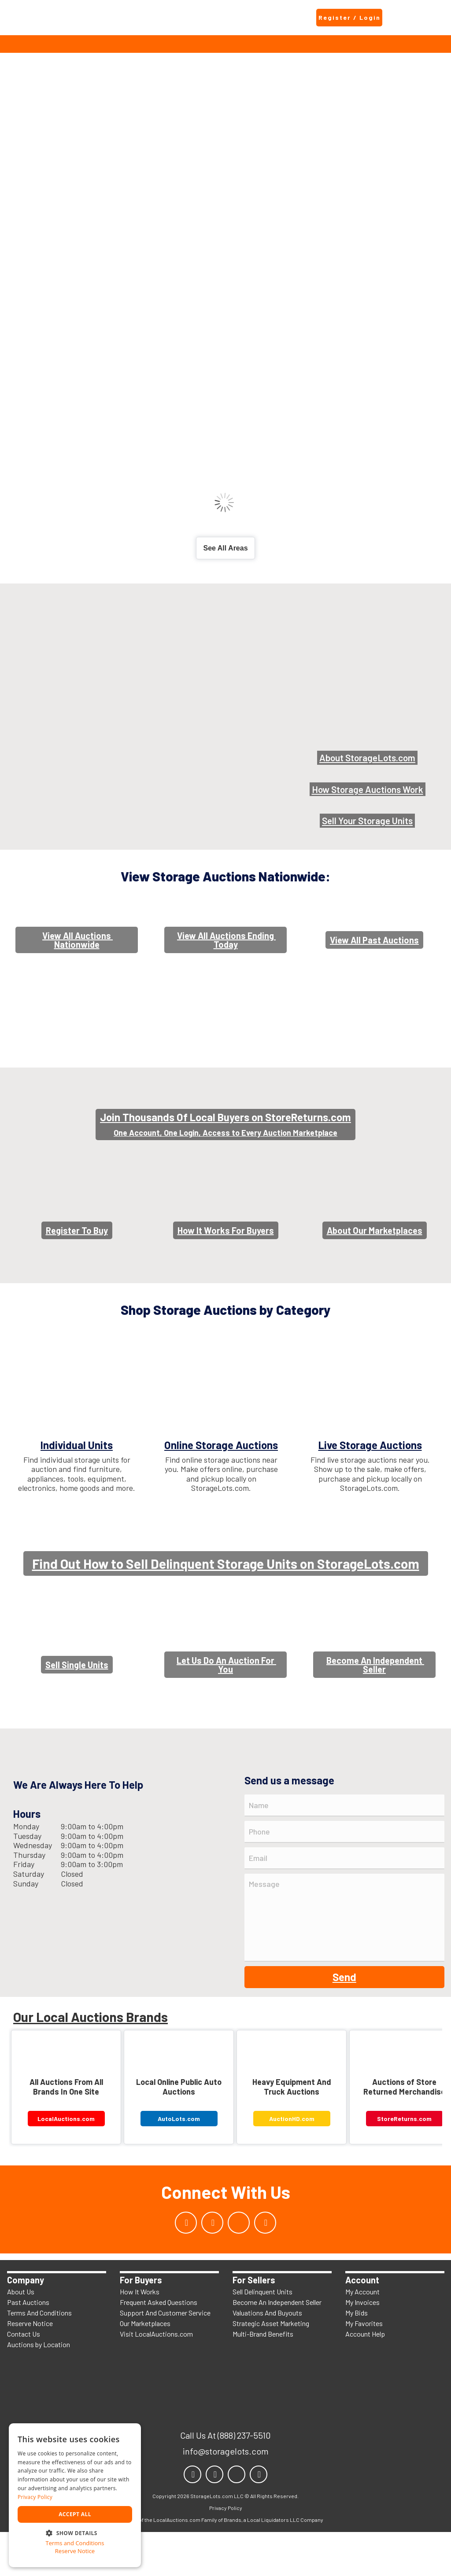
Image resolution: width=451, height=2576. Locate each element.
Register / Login (349, 17)
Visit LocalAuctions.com (156, 2378)
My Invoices (362, 2346)
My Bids (356, 2356)
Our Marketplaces (145, 2367)
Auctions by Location (38, 2388)
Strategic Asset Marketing (271, 2367)
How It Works (139, 2335)
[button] (75, 2532)
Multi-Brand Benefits (263, 2378)
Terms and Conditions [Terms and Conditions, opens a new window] (74, 2543)
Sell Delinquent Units (262, 2335)
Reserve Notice (30, 2367)
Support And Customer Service (165, 2356)
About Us (20, 2335)
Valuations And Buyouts (267, 2356)
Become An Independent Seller (277, 2346)
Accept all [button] (75, 2514)
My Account (362, 2335)
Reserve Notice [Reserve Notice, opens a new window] (75, 2551)
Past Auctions (28, 2346)
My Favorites (364, 2367)
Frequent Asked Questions (158, 2346)
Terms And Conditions (39, 2356)
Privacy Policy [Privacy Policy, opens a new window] (35, 2497)
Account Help (365, 2378)
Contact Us (23, 2378)
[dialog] (75, 2495)
